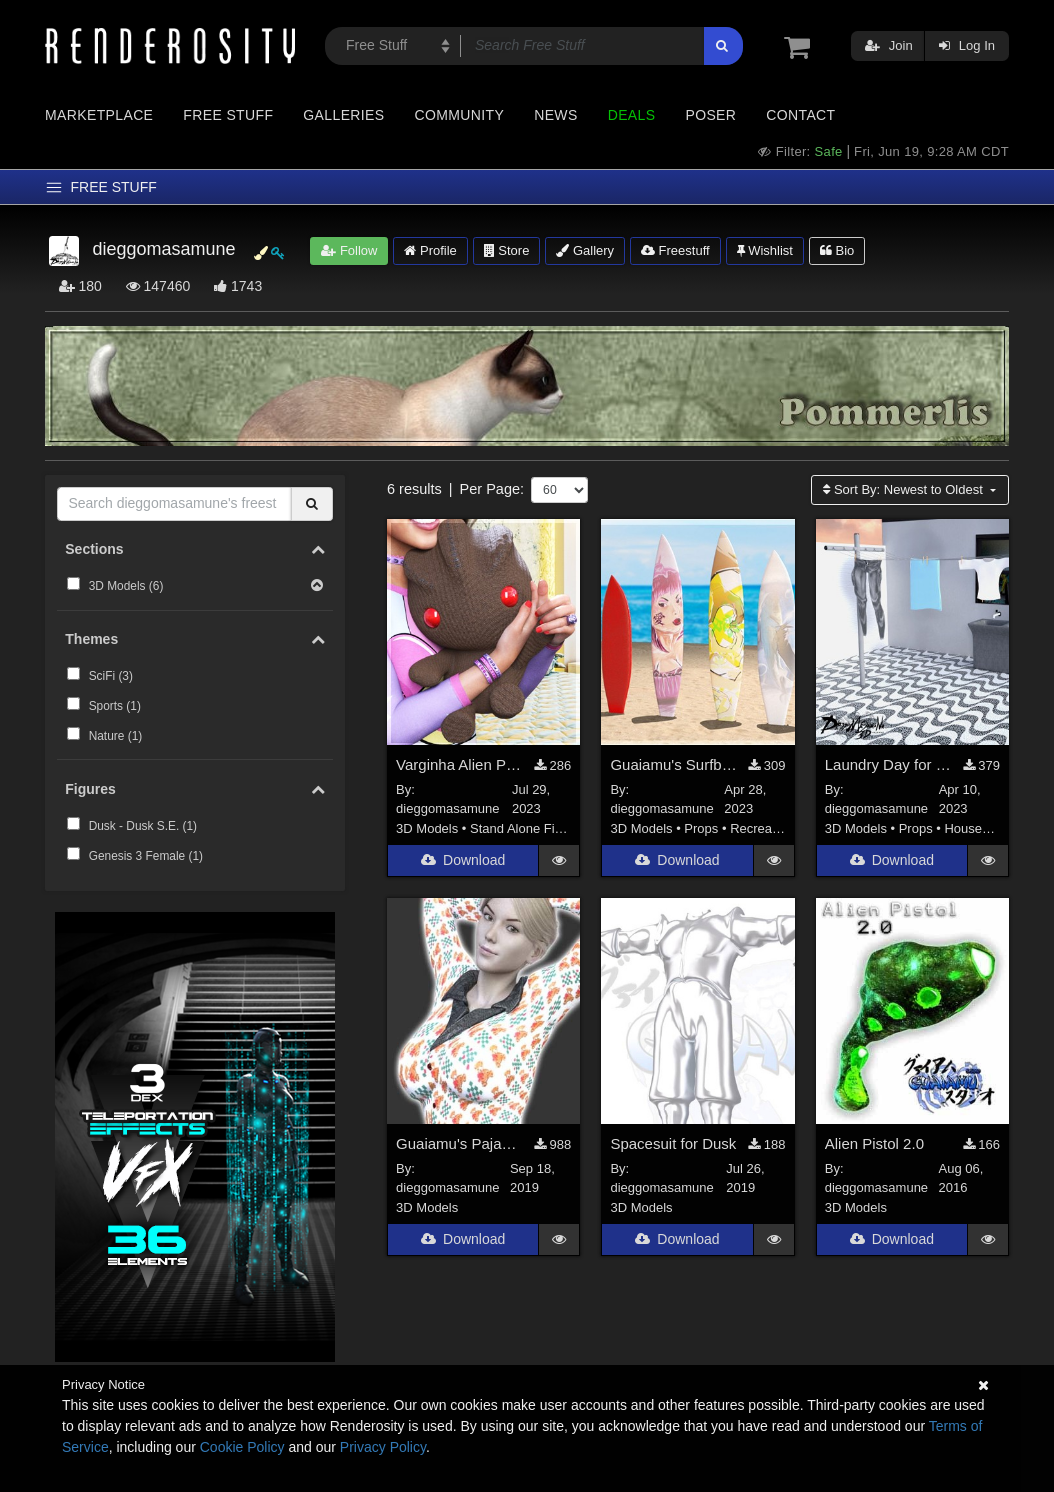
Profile (430, 250)
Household (975, 830)
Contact (800, 115)
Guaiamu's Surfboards (673, 766)
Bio (837, 250)
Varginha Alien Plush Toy (459, 766)
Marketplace (99, 115)
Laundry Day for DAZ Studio (888, 766)
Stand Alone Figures (528, 830)
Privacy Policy (383, 1447)
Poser (710, 115)
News (555, 115)
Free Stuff (228, 115)
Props (701, 830)
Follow (349, 250)
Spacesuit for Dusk (673, 1145)
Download (463, 863)
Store (507, 250)
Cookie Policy (242, 1447)
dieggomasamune (447, 811)
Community (460, 115)
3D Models (427, 830)
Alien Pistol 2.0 (874, 1145)
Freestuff (675, 250)
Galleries (343, 115)
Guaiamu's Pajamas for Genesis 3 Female (459, 1145)
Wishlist (765, 250)
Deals (632, 115)
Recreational (766, 830)
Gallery (585, 250)
